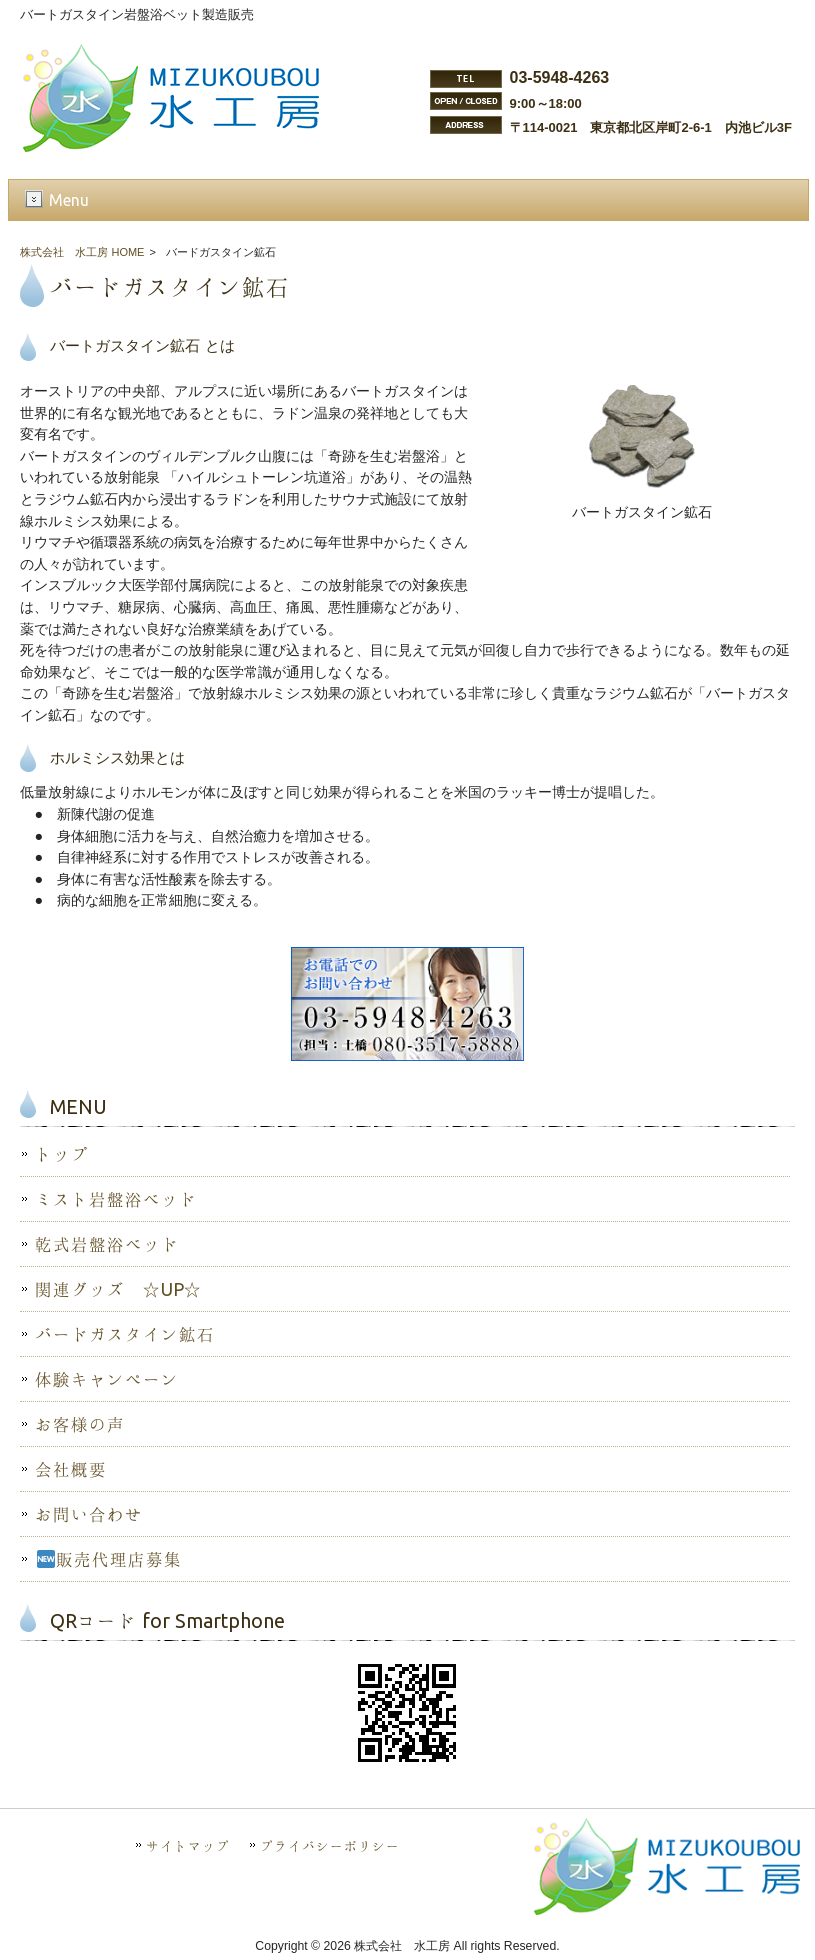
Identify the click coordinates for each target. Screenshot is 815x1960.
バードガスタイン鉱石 (125, 1334)
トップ (62, 1154)
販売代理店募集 (109, 1559)
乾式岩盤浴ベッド (107, 1244)
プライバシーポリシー (330, 1846)
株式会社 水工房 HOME (82, 252)
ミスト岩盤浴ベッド (116, 1199)
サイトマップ (188, 1846)
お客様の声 (80, 1424)
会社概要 (71, 1469)
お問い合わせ (89, 1514)
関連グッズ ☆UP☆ (118, 1289)
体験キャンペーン (107, 1379)
